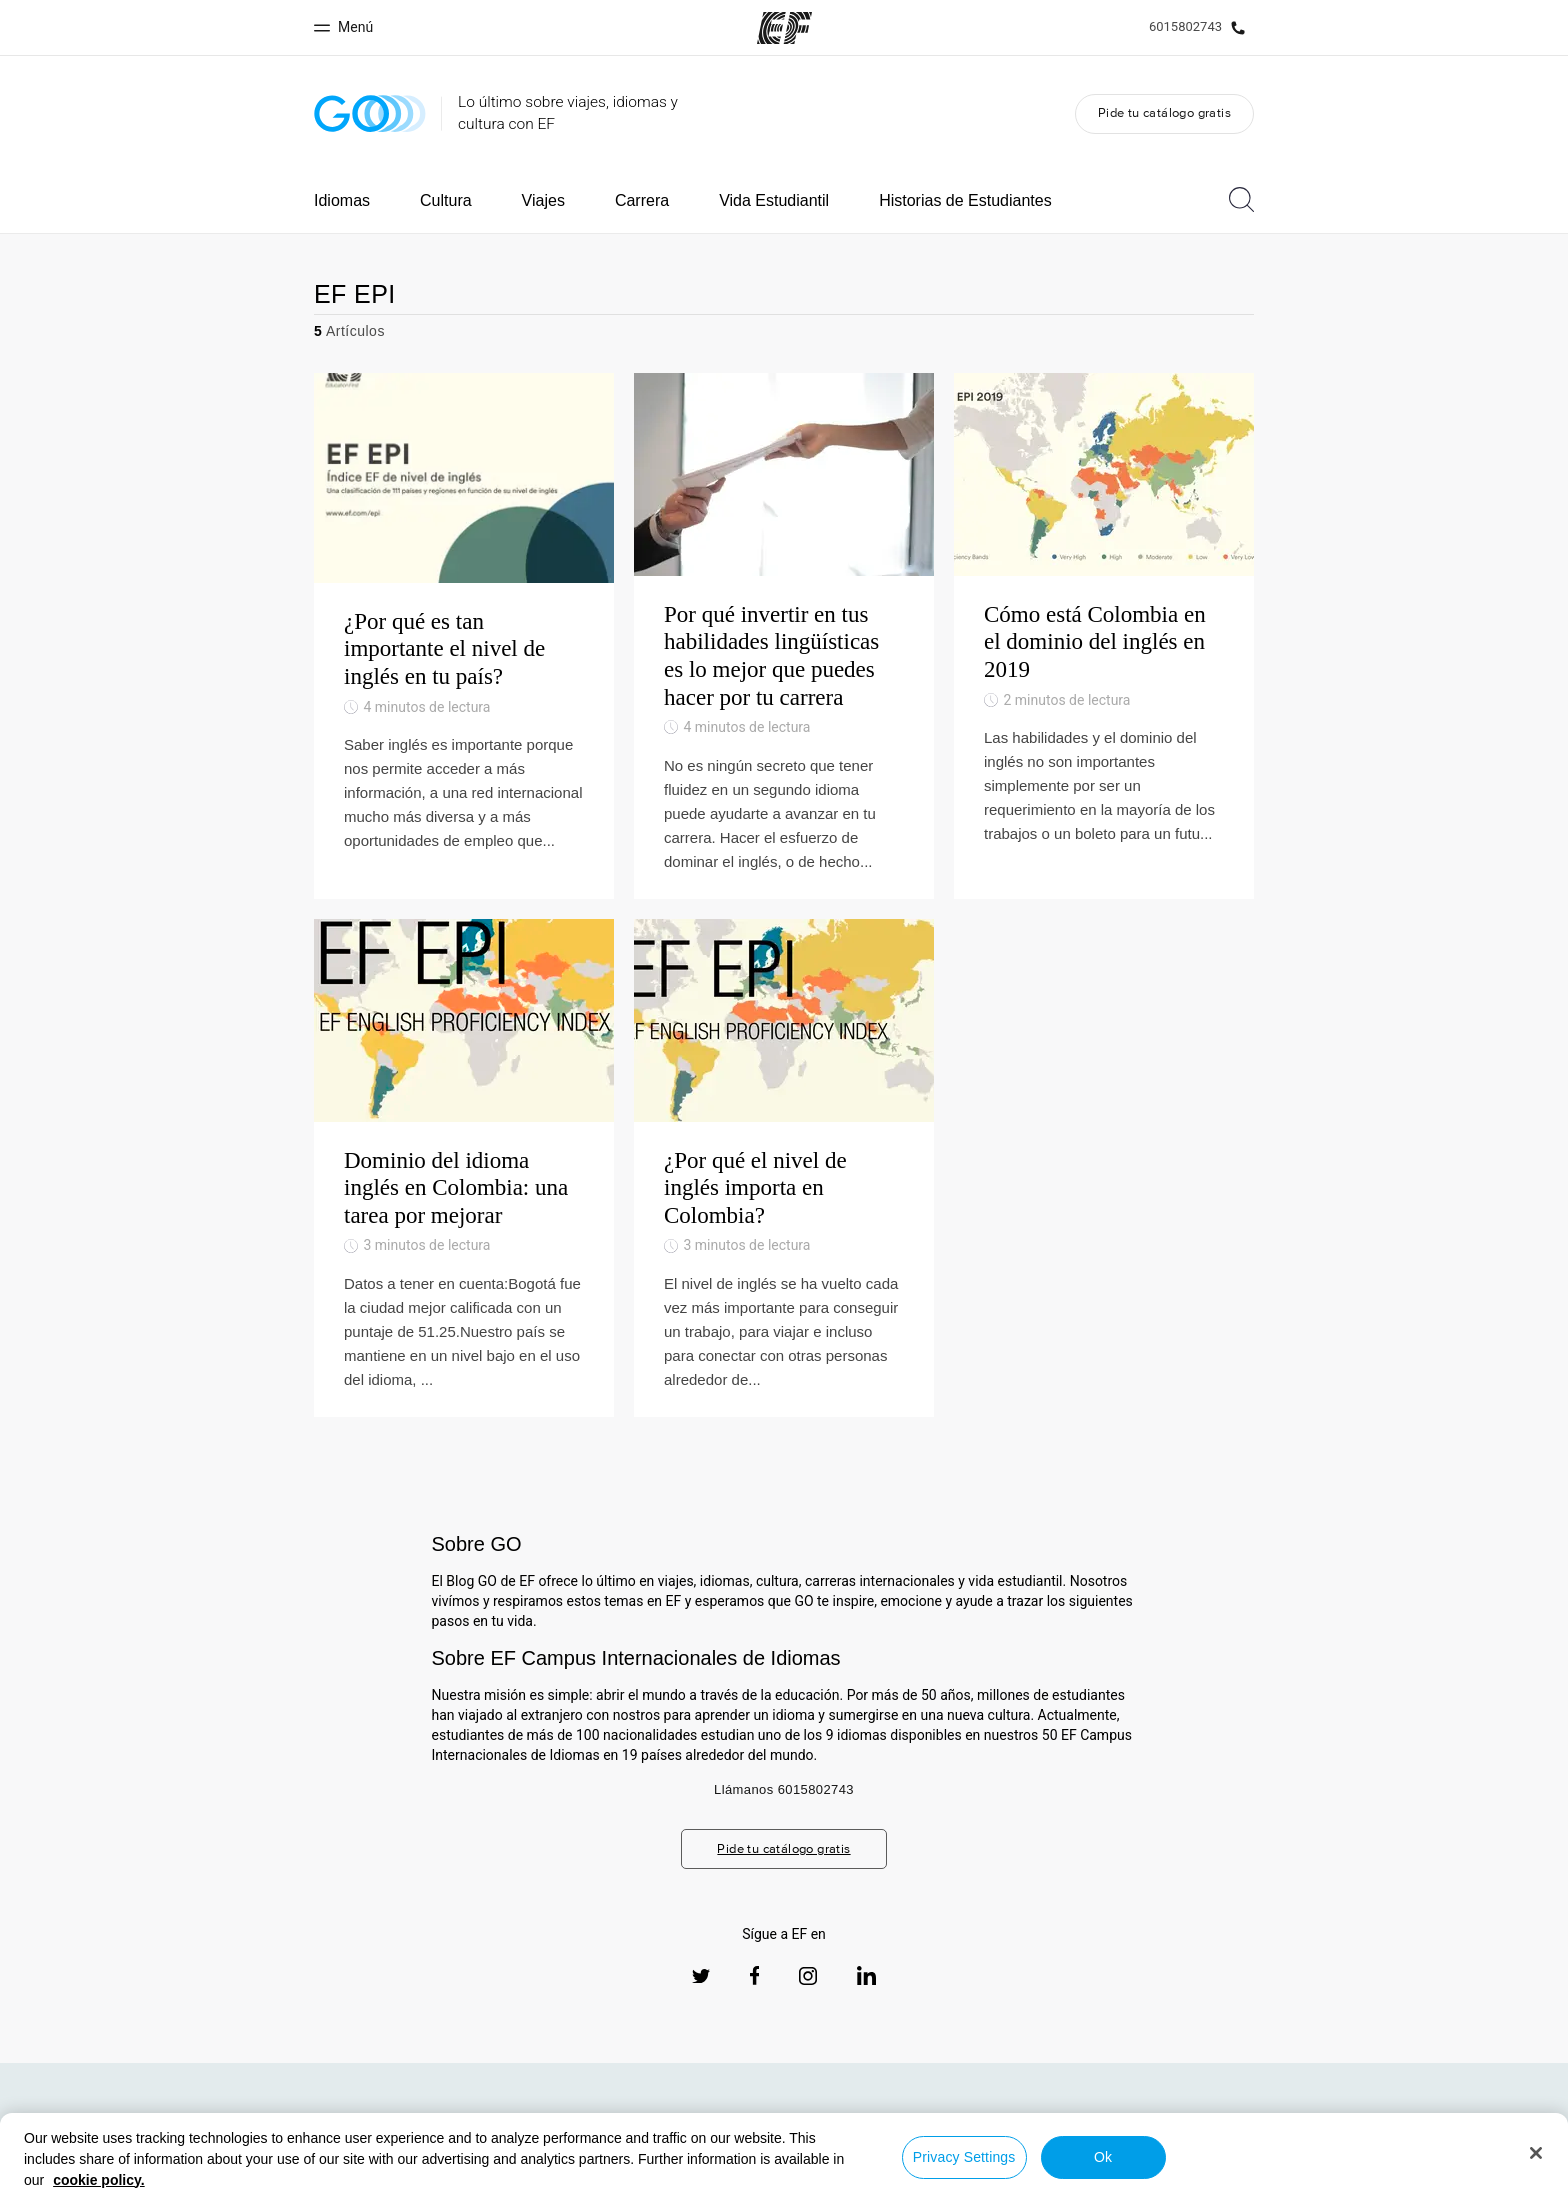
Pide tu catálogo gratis (1164, 112)
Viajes (543, 200)
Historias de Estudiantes (965, 200)
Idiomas (342, 200)
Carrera (642, 200)
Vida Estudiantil (774, 200)
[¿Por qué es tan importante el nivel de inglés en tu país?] (464, 636)
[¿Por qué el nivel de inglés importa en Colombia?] (784, 1168)
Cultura (446, 200)
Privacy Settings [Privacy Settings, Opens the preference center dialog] (964, 2157)
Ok (1103, 2157)
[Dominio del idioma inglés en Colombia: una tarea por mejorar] (464, 1168)
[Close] (1536, 2153)
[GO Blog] (370, 113)
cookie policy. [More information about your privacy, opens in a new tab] (99, 2180)
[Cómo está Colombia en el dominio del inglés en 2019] (1104, 636)
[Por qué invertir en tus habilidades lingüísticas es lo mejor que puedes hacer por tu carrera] (784, 636)
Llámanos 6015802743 (784, 1789)
